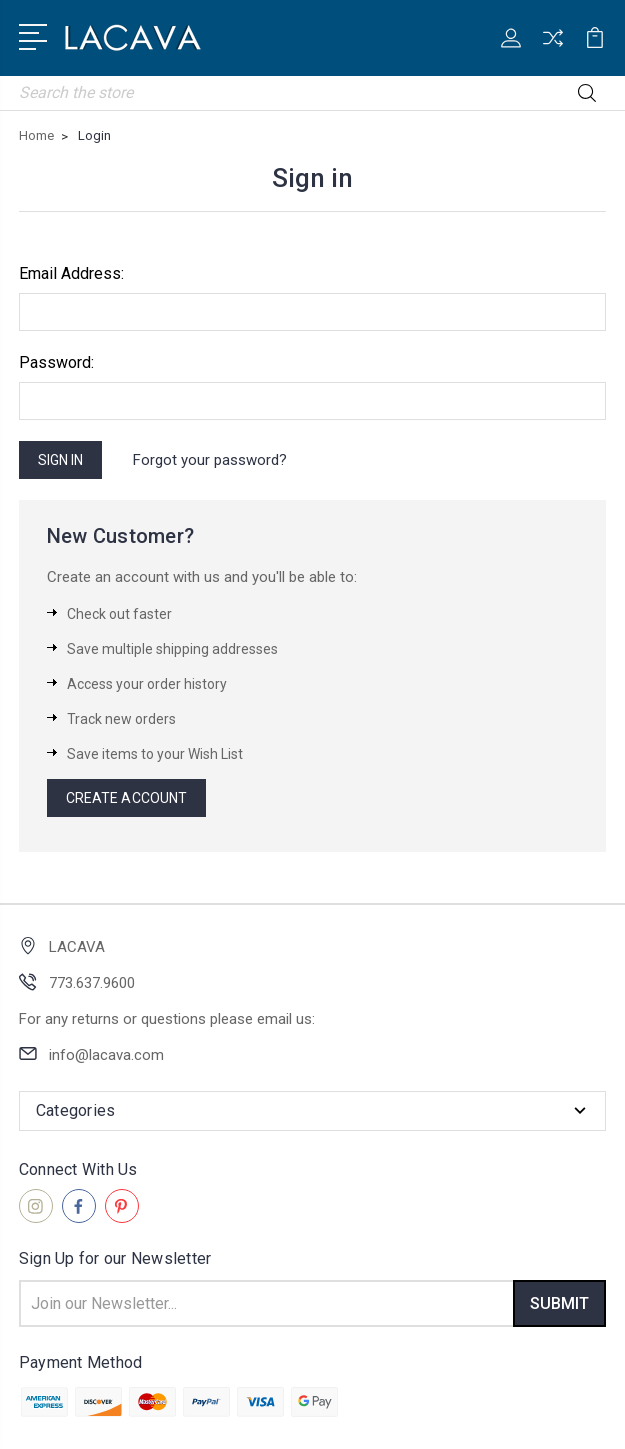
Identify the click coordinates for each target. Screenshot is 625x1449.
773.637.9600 (92, 983)
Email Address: (71, 273)
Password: (56, 362)
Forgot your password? (210, 460)
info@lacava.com (106, 1055)
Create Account (126, 798)
